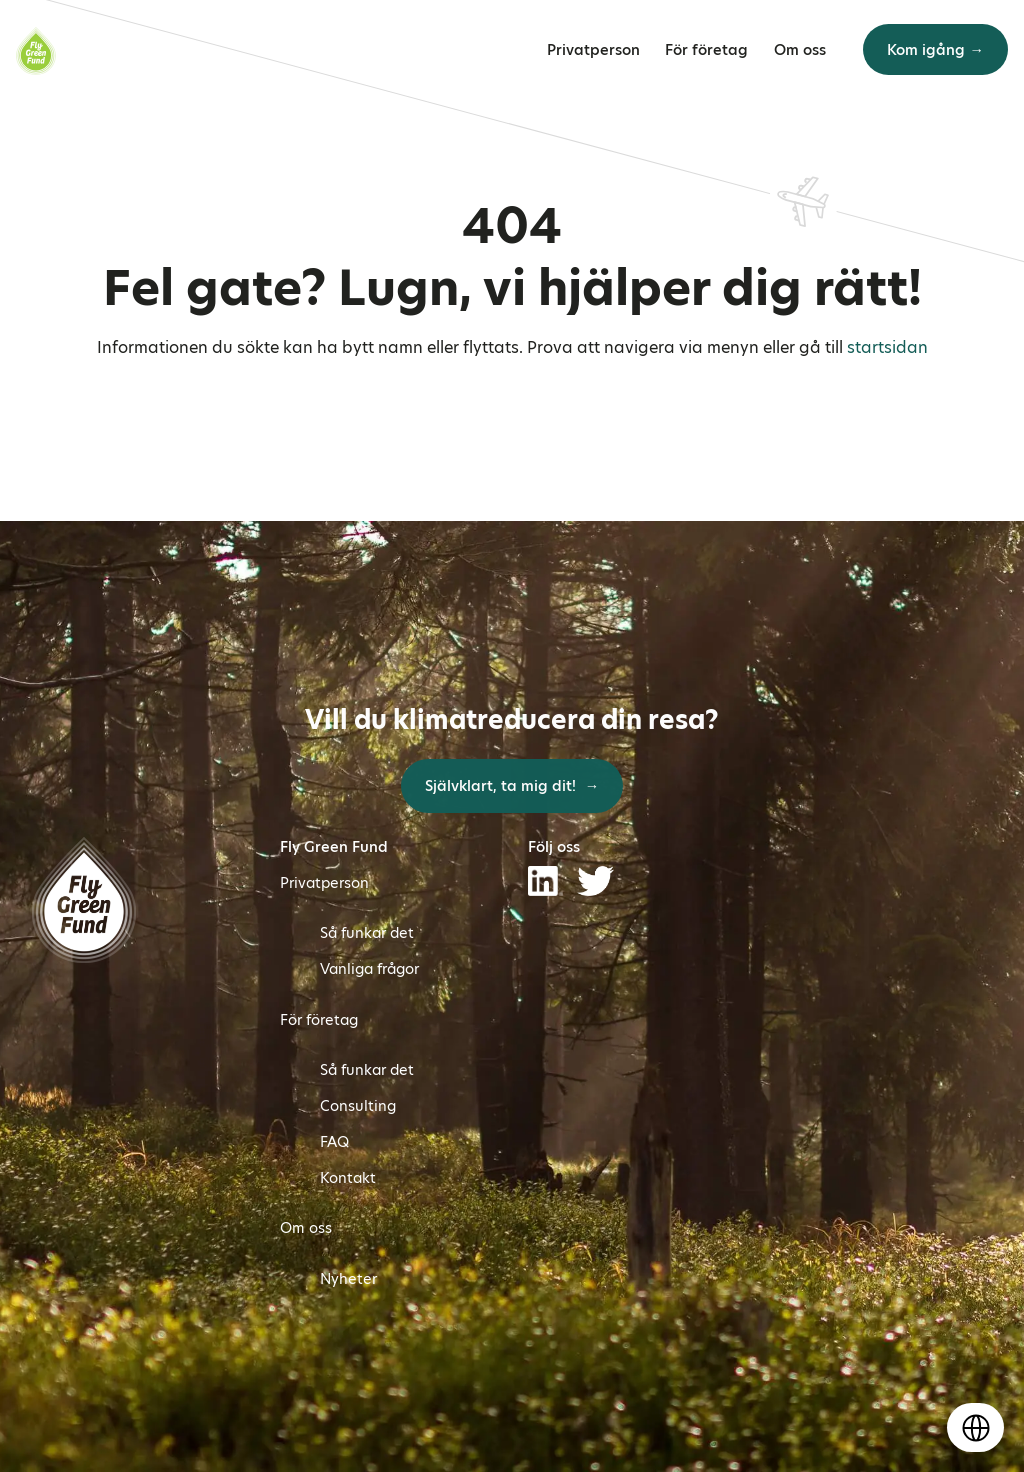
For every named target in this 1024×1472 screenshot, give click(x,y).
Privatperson (593, 50)
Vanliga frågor (369, 969)
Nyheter (348, 1279)
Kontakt (348, 1178)
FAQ (334, 1142)
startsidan (887, 347)
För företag (706, 50)
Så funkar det (367, 933)
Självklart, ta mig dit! (502, 786)
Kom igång (926, 50)
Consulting (358, 1106)
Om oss (800, 50)
